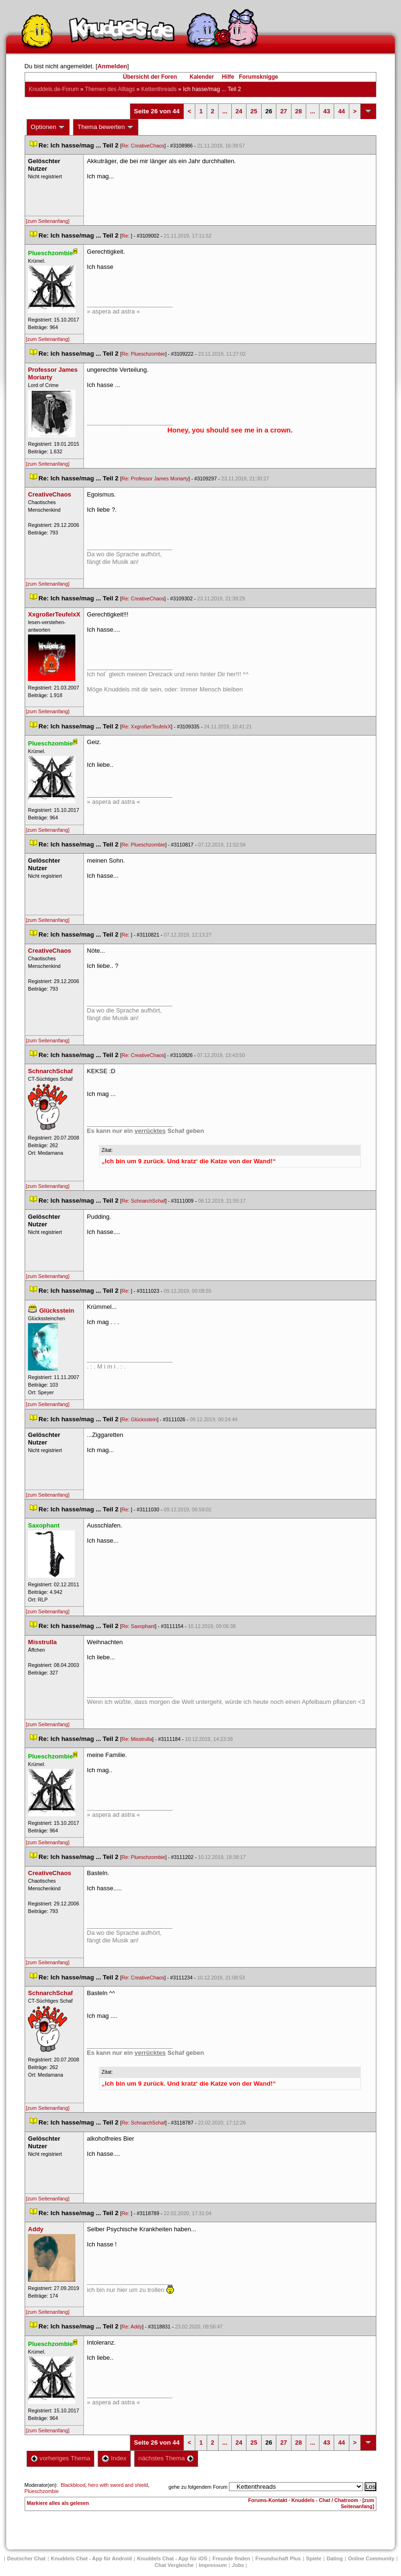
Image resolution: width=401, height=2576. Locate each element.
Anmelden (112, 66)
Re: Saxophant (138, 1626)
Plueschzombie (42, 2491)
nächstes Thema (166, 2458)
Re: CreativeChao (143, 145)
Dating (335, 2558)
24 (239, 111)
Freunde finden (231, 2558)
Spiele (313, 2558)
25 (253, 111)
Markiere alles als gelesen (58, 2503)
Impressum (213, 2565)
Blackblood (73, 2485)
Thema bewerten (105, 127)
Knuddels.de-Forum (54, 89)
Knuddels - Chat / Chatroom (325, 2500)
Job (238, 2565)
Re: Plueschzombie (143, 354)
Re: (126, 236)
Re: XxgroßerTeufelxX (146, 726)
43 (326, 111)
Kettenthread (159, 89)
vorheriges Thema (61, 2458)
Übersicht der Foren (150, 77)
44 (341, 111)
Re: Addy (132, 2326)
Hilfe (228, 77)
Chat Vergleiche (174, 2565)
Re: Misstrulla (137, 1739)
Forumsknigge (258, 77)
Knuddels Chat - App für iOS (172, 2558)
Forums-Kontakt (267, 2500)
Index (114, 2458)
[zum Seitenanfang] (48, 221)
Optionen (48, 127)
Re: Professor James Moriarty (155, 478)
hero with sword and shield (118, 2485)
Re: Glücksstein (139, 1419)
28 (298, 111)
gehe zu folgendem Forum (198, 2487)
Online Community (371, 2558)
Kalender (202, 77)
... (225, 111)
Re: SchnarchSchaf (143, 1201)
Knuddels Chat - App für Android (91, 2558)
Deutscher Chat (26, 2558)
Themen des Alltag (110, 89)
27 (283, 111)
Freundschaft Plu (278, 2558)
